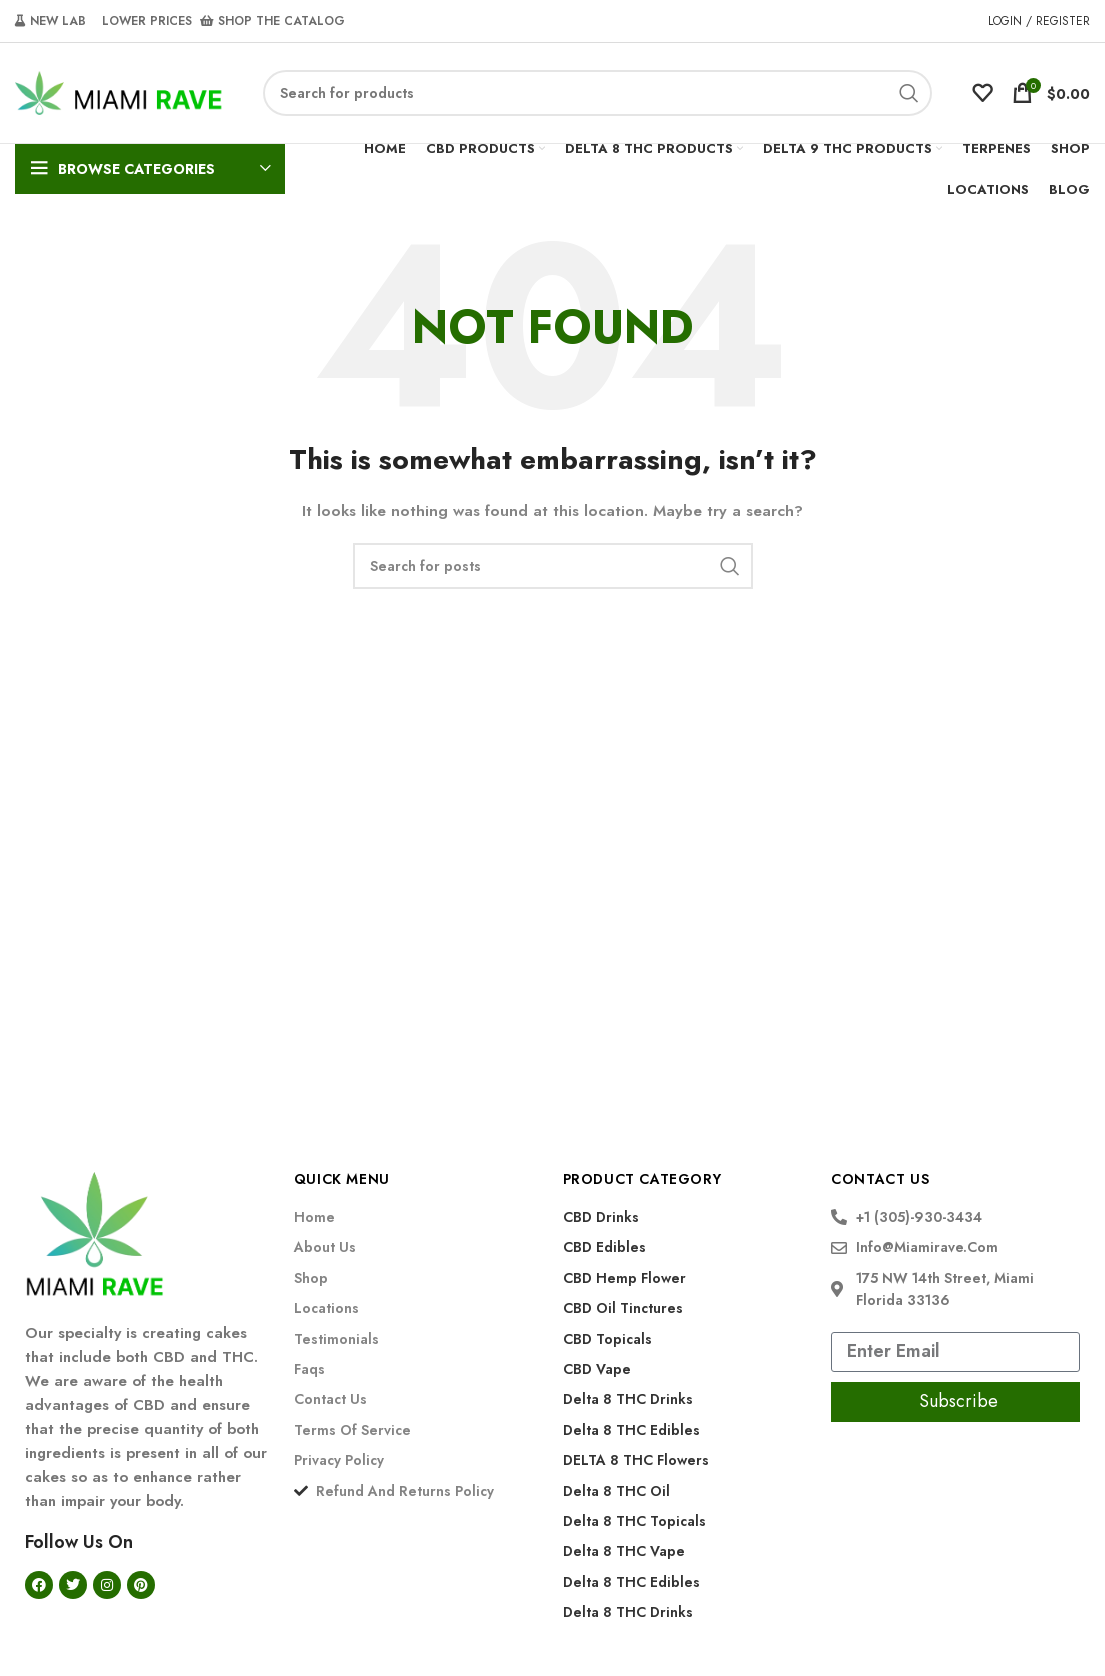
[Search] (597, 93)
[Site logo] (119, 91)
